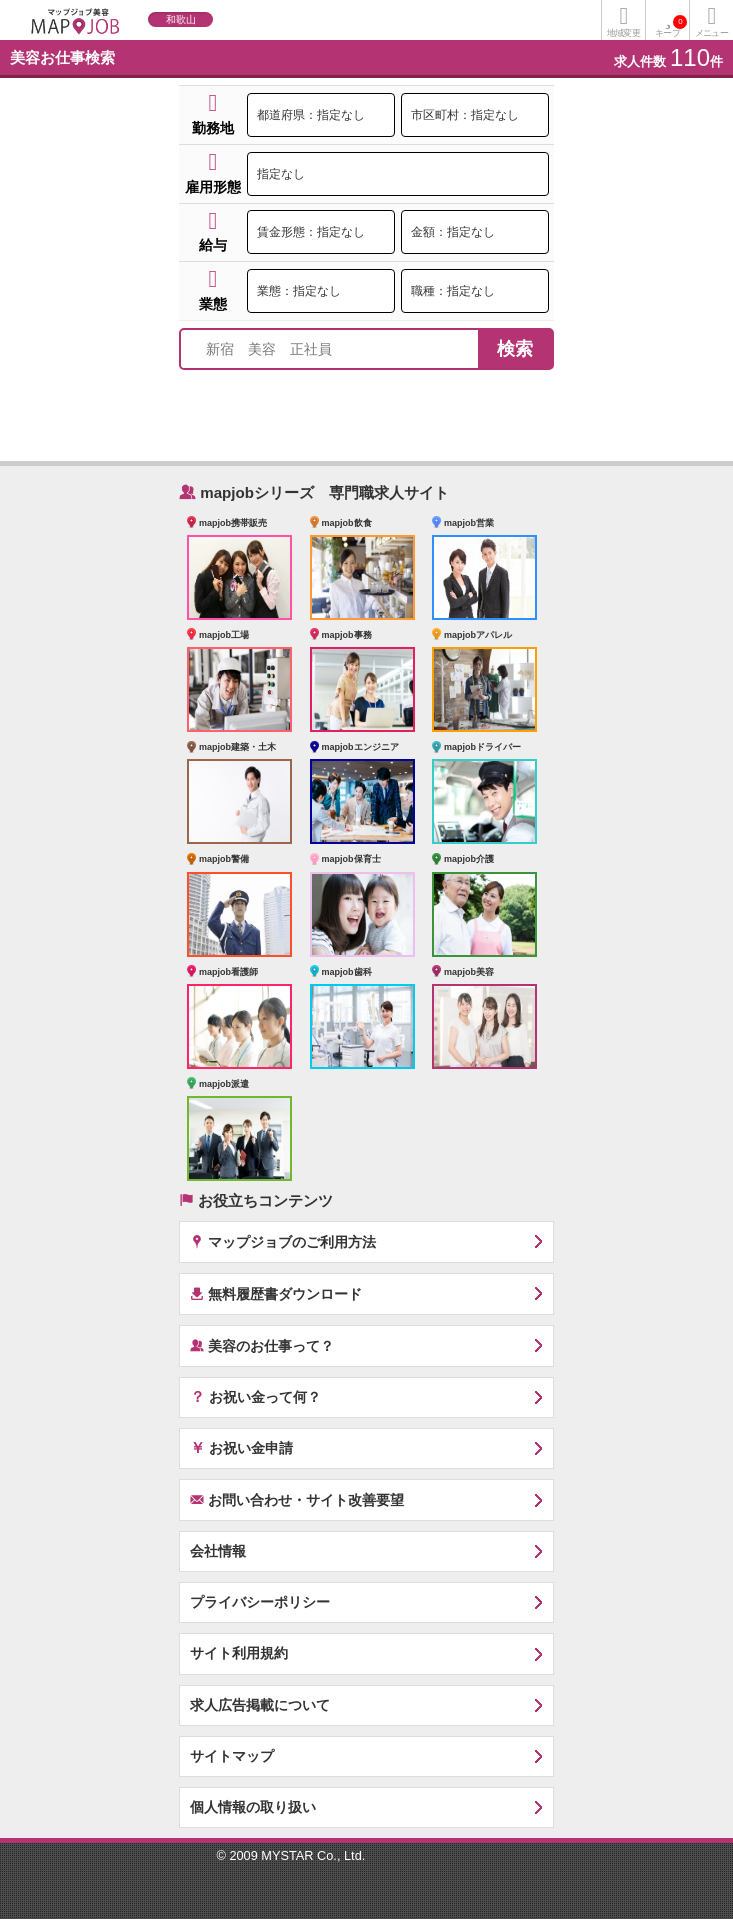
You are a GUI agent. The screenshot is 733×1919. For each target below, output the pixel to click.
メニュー (711, 33)
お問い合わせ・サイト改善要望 (297, 1499)
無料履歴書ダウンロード (276, 1293)
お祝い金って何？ (255, 1396)
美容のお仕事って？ (262, 1345)
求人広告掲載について (260, 1705)
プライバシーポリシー (260, 1602)
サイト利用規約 (239, 1653)
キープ (671, 26)
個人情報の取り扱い (253, 1807)
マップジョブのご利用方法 (283, 1241)
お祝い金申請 (241, 1447)
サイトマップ (232, 1756)
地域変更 (623, 33)
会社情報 (218, 1551)
